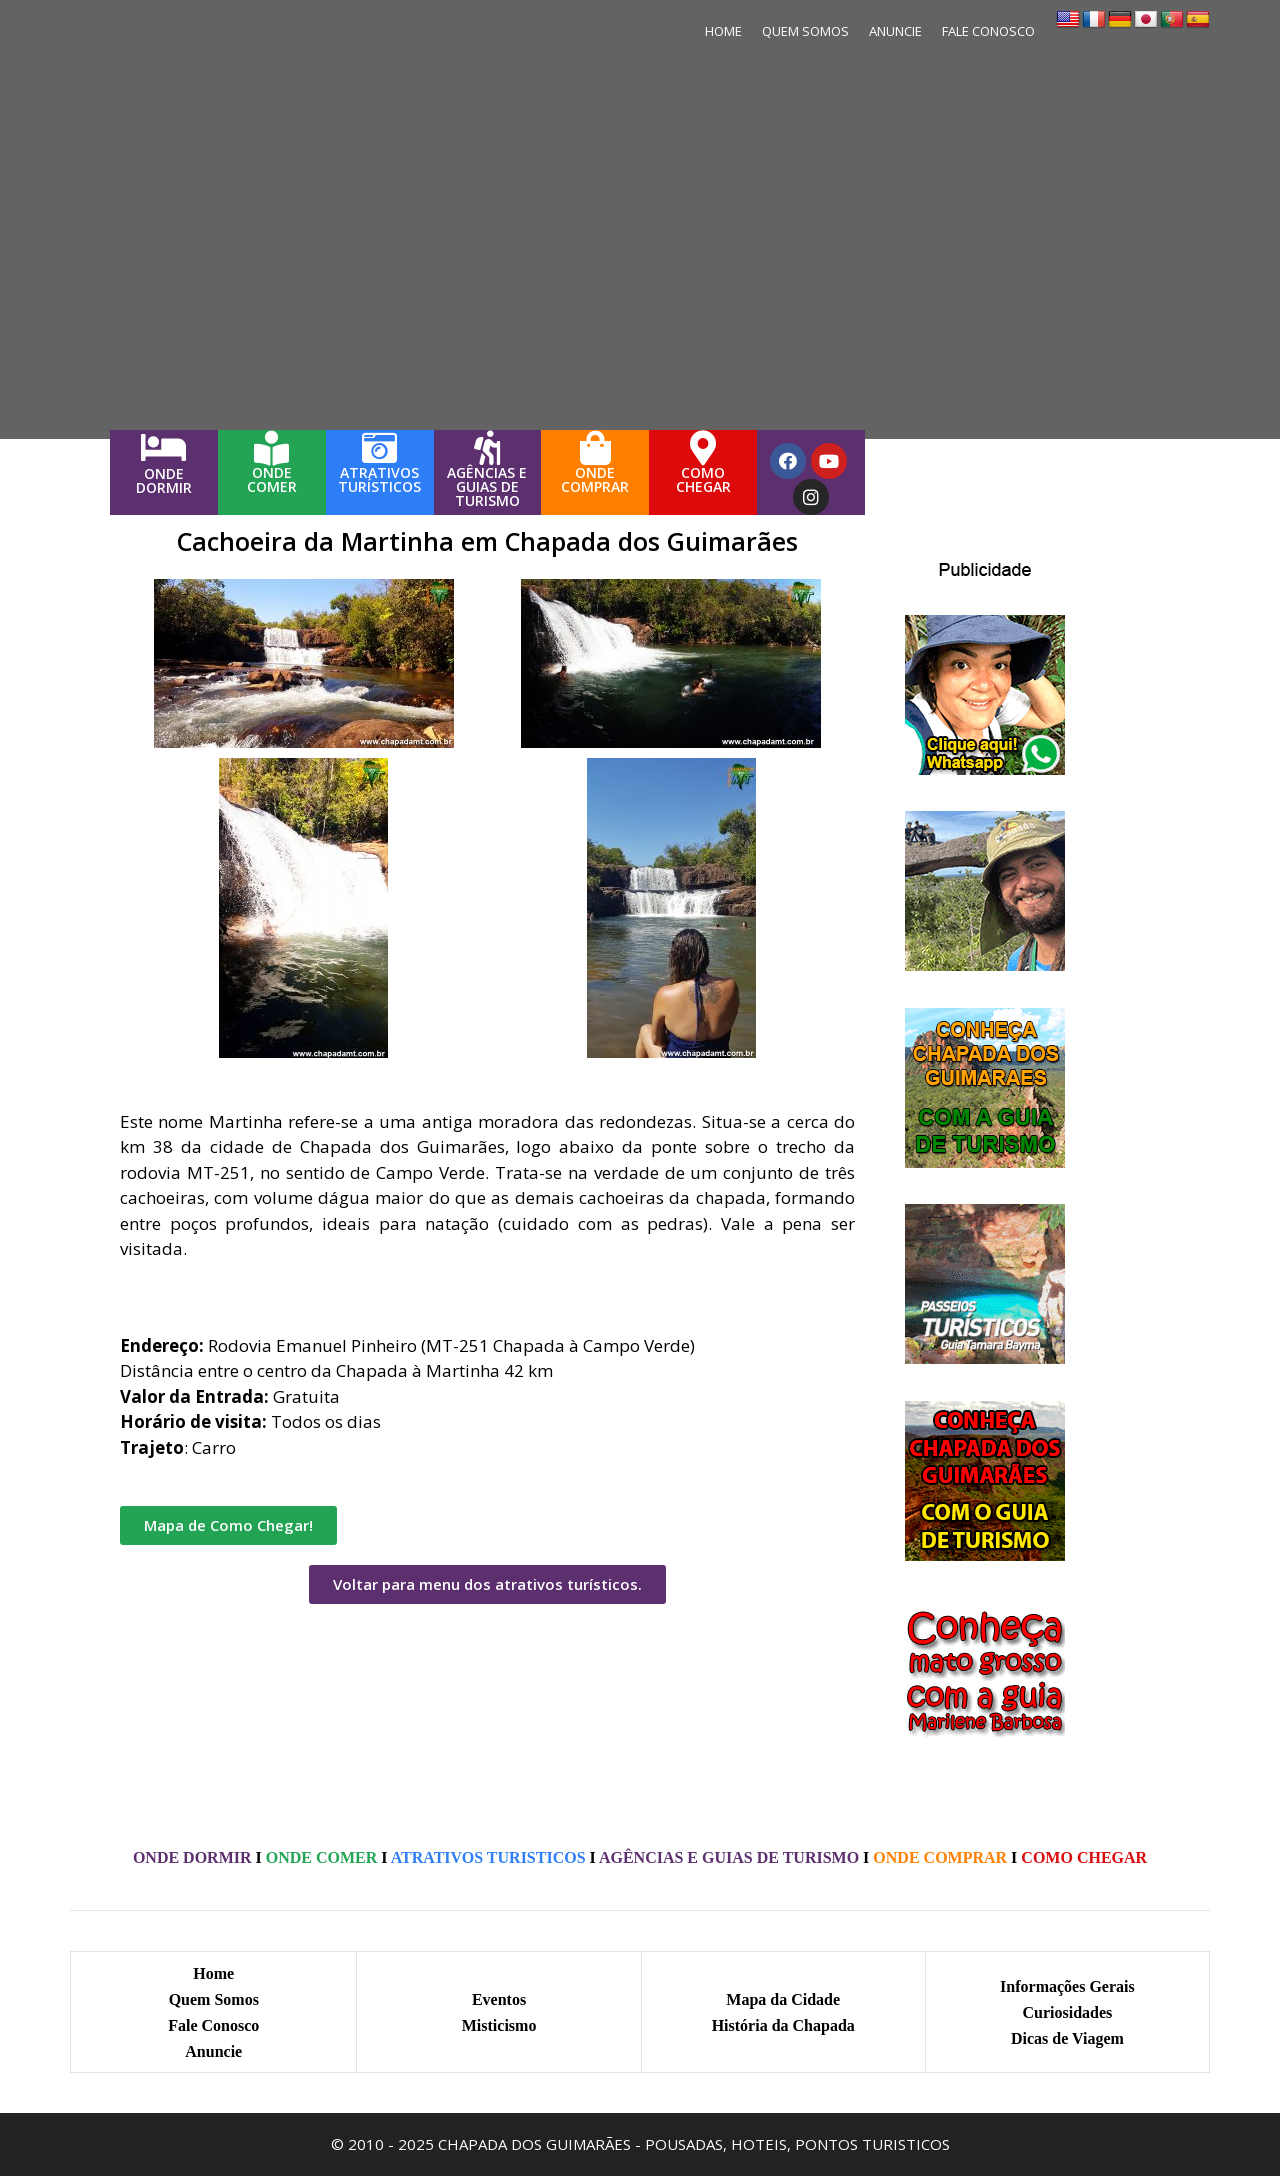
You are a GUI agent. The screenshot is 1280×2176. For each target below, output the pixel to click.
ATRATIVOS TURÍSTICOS (379, 479)
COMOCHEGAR (703, 479)
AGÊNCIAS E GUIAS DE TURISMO (487, 486)
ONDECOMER (272, 479)
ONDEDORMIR (164, 480)
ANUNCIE (895, 31)
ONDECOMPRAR (595, 479)
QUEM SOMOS (805, 31)
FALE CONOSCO (988, 31)
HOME (723, 31)
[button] (228, 1525)
